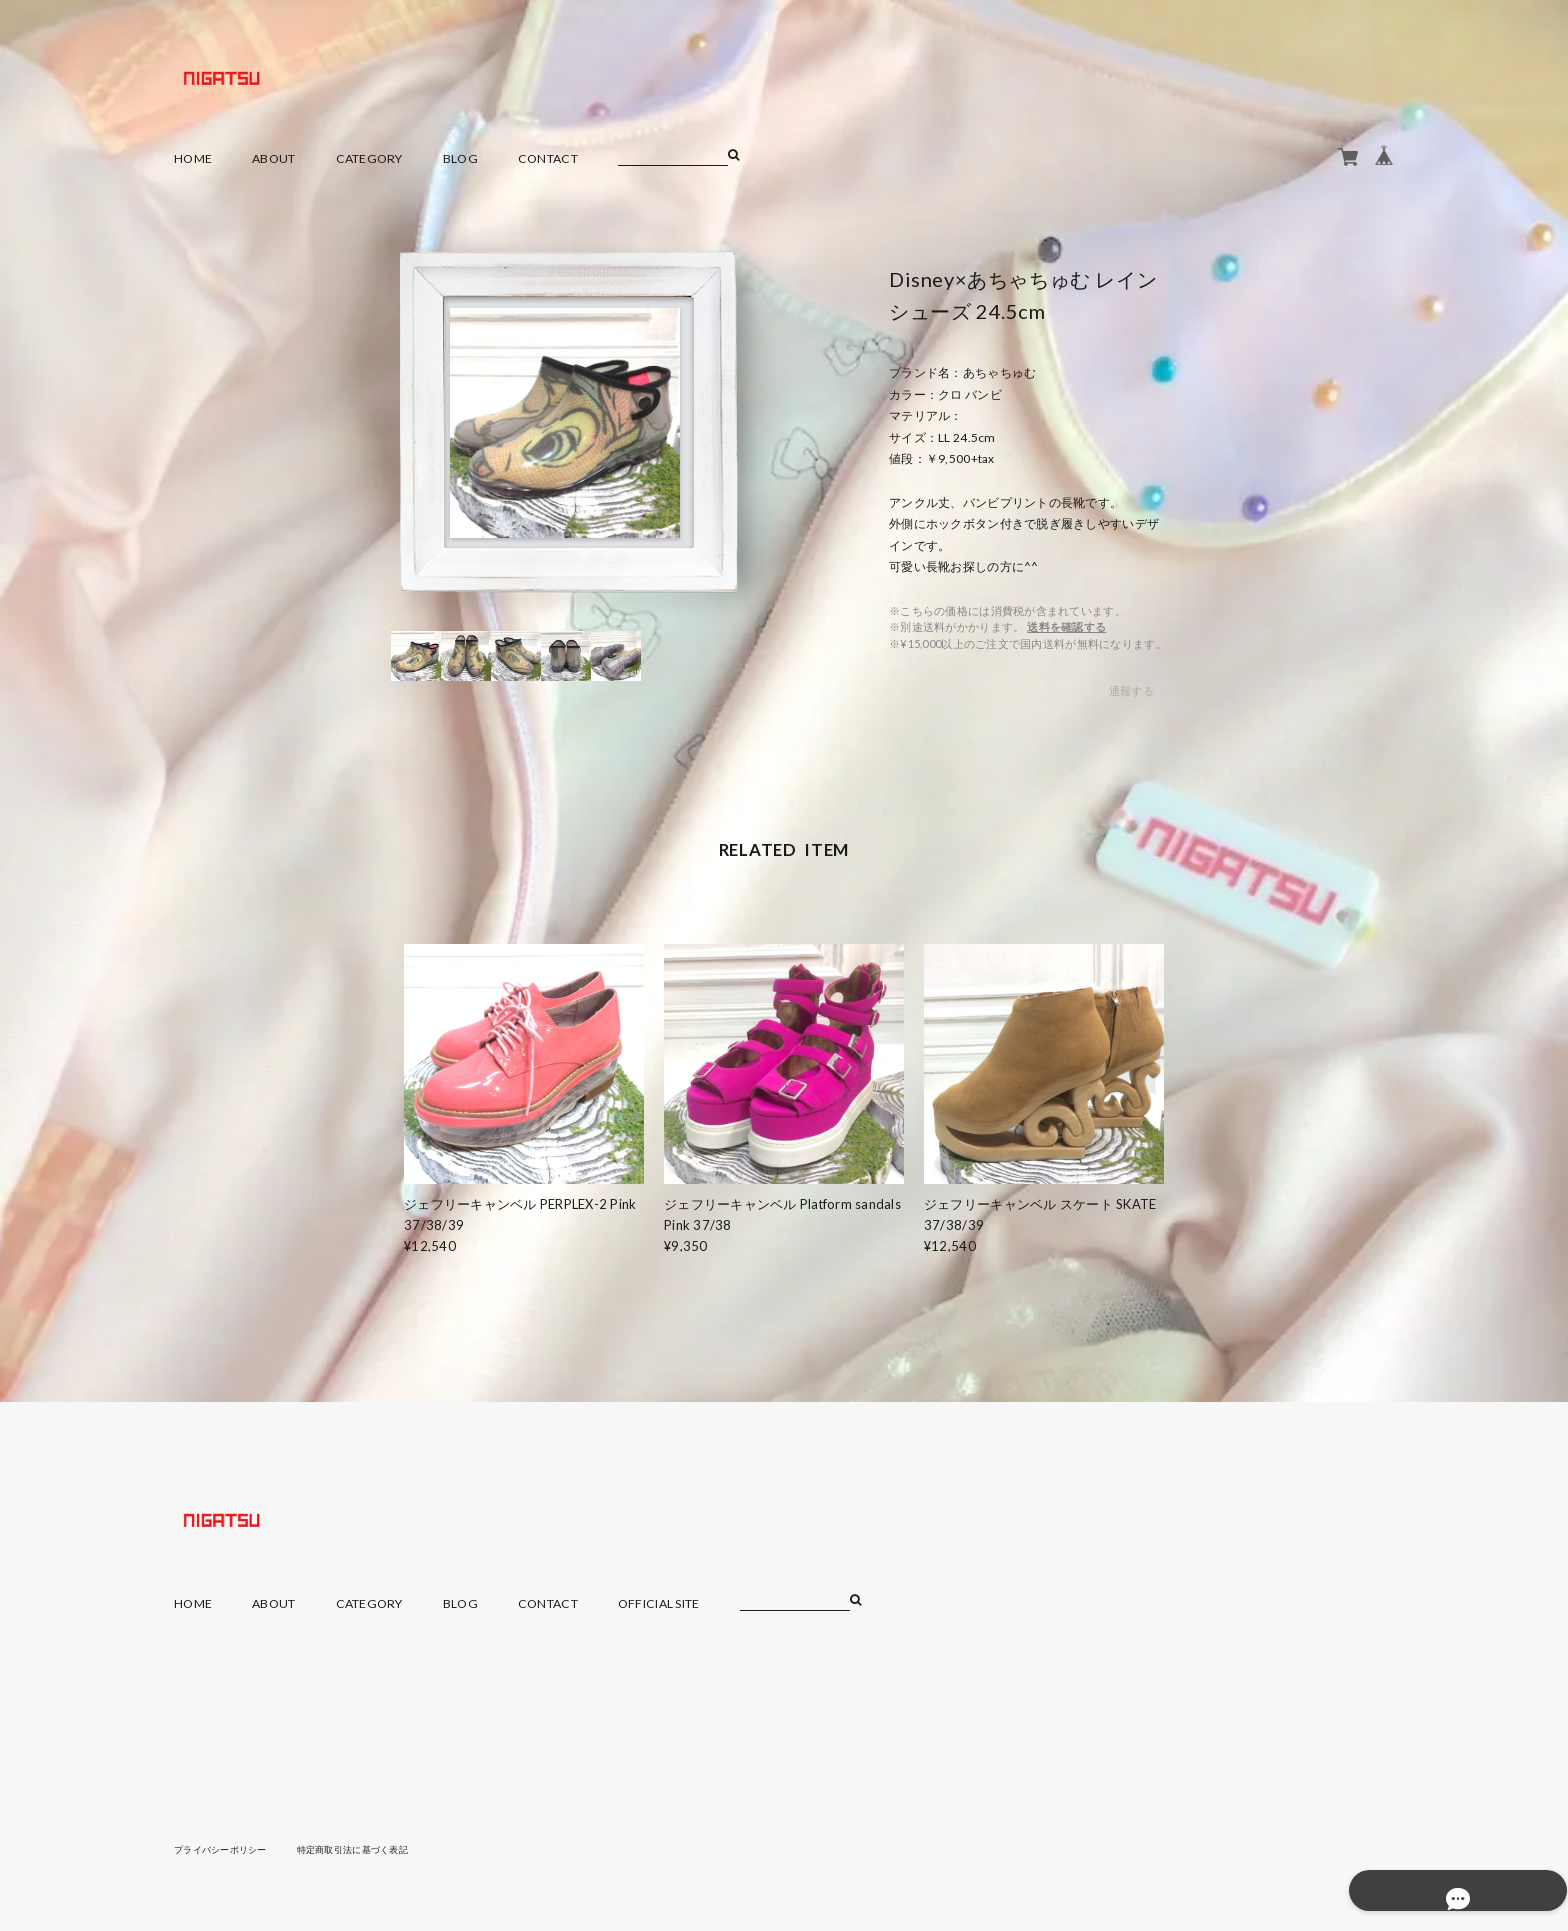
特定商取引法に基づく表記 (368, 1849)
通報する (1131, 690)
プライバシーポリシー (225, 1849)
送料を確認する (1066, 626)
